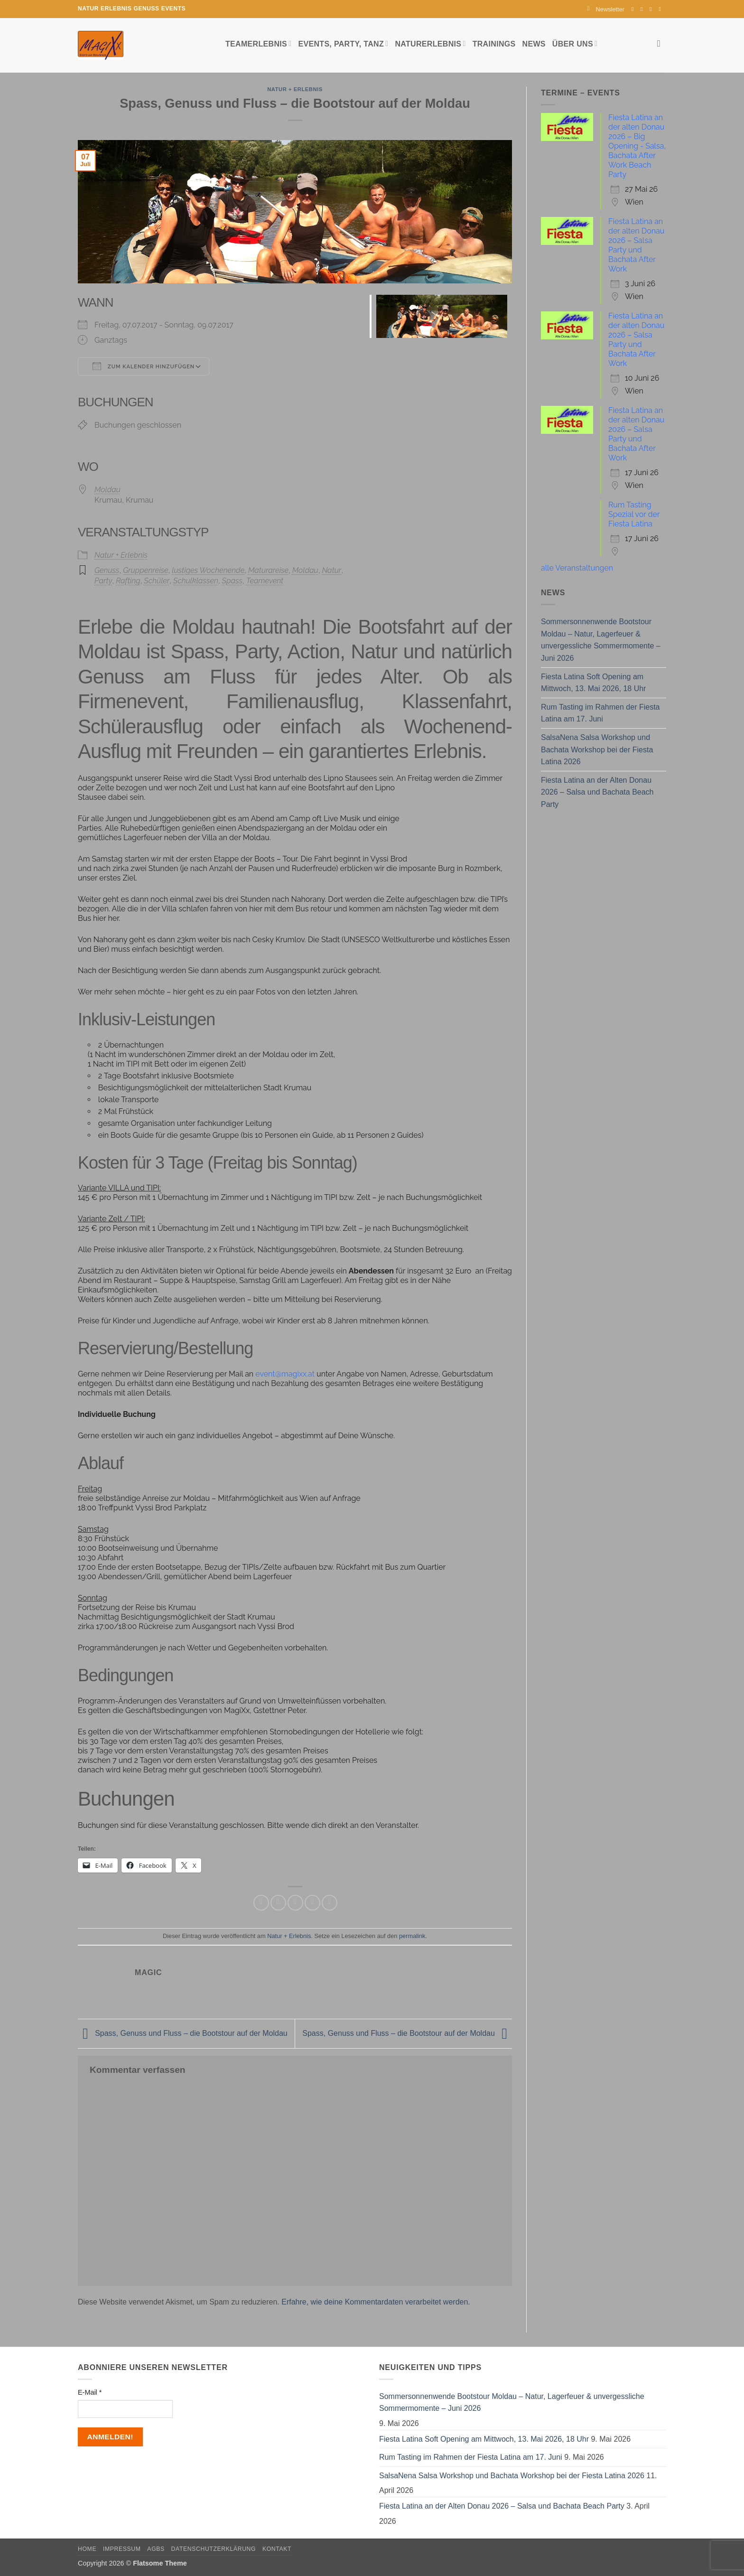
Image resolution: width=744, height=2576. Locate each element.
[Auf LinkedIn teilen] (329, 1903)
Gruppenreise (145, 570)
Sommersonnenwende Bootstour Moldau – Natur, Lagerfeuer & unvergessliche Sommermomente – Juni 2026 (600, 640)
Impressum (122, 2549)
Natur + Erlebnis (295, 89)
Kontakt (276, 2549)
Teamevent (264, 580)
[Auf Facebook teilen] (261, 1903)
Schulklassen (195, 580)
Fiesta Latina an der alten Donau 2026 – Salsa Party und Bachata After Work (636, 245)
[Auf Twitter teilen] (278, 1903)
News (534, 44)
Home (87, 2549)
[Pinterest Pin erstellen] (312, 1903)
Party (103, 580)
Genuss (107, 570)
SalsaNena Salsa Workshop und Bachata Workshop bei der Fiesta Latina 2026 (597, 749)
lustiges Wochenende (208, 570)
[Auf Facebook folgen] (634, 9)
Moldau (107, 489)
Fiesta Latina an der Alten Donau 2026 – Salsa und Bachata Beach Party (597, 792)
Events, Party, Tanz (343, 43)
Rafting (128, 580)
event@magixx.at (285, 1373)
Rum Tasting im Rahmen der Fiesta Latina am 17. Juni (600, 713)
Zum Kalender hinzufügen (144, 366)
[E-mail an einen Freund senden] (295, 1903)
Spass (232, 580)
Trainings (494, 44)
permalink (412, 1935)
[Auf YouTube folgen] (661, 9)
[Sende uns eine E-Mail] (652, 9)
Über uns (574, 43)
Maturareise (268, 570)
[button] (605, 9)
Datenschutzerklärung (213, 2549)
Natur (331, 570)
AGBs (155, 2549)
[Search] (661, 43)
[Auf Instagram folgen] (643, 9)
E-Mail (90, 2392)
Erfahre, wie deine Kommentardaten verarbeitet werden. (375, 2302)
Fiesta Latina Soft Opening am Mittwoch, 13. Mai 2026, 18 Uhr (593, 683)
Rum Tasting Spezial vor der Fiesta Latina (634, 514)
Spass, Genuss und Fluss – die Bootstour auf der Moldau (183, 2033)
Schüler (156, 580)
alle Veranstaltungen (577, 567)
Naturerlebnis (430, 43)
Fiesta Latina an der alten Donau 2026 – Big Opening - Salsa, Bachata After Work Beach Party (637, 146)
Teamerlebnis (258, 43)
